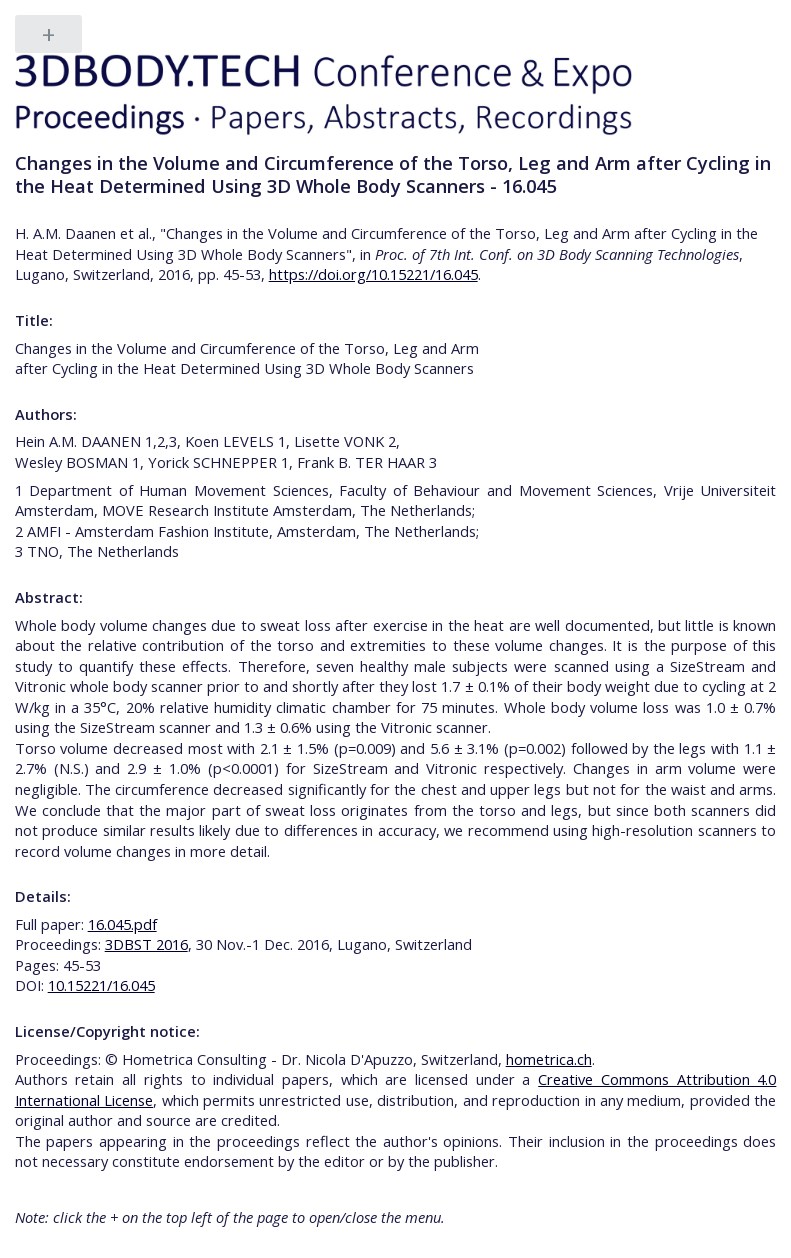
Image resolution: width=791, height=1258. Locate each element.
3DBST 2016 (146, 944)
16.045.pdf (122, 924)
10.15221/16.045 (101, 985)
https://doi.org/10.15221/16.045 (373, 274)
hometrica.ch (549, 1059)
